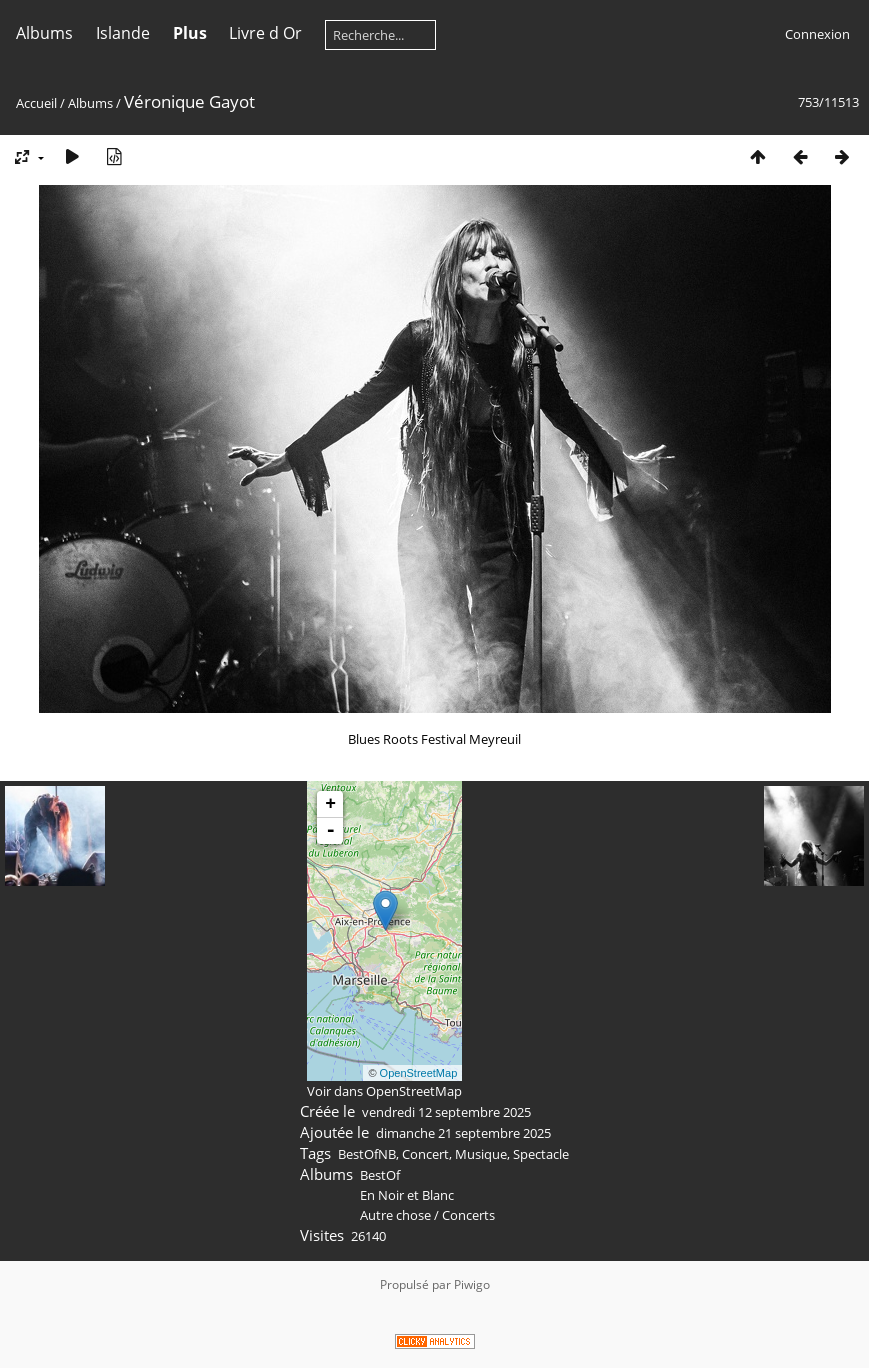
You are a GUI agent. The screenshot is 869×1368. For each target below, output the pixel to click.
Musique (481, 1154)
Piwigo (472, 1284)
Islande (123, 33)
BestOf (380, 1175)
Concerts (468, 1215)
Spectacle (541, 1154)
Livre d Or (265, 33)
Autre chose (395, 1215)
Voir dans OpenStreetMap (384, 1091)
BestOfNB (367, 1154)
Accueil (36, 103)
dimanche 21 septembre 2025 (463, 1133)
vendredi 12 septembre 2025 (446, 1112)
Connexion (817, 34)
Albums (44, 33)
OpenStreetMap (419, 1073)
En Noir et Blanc (407, 1195)
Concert (425, 1154)
